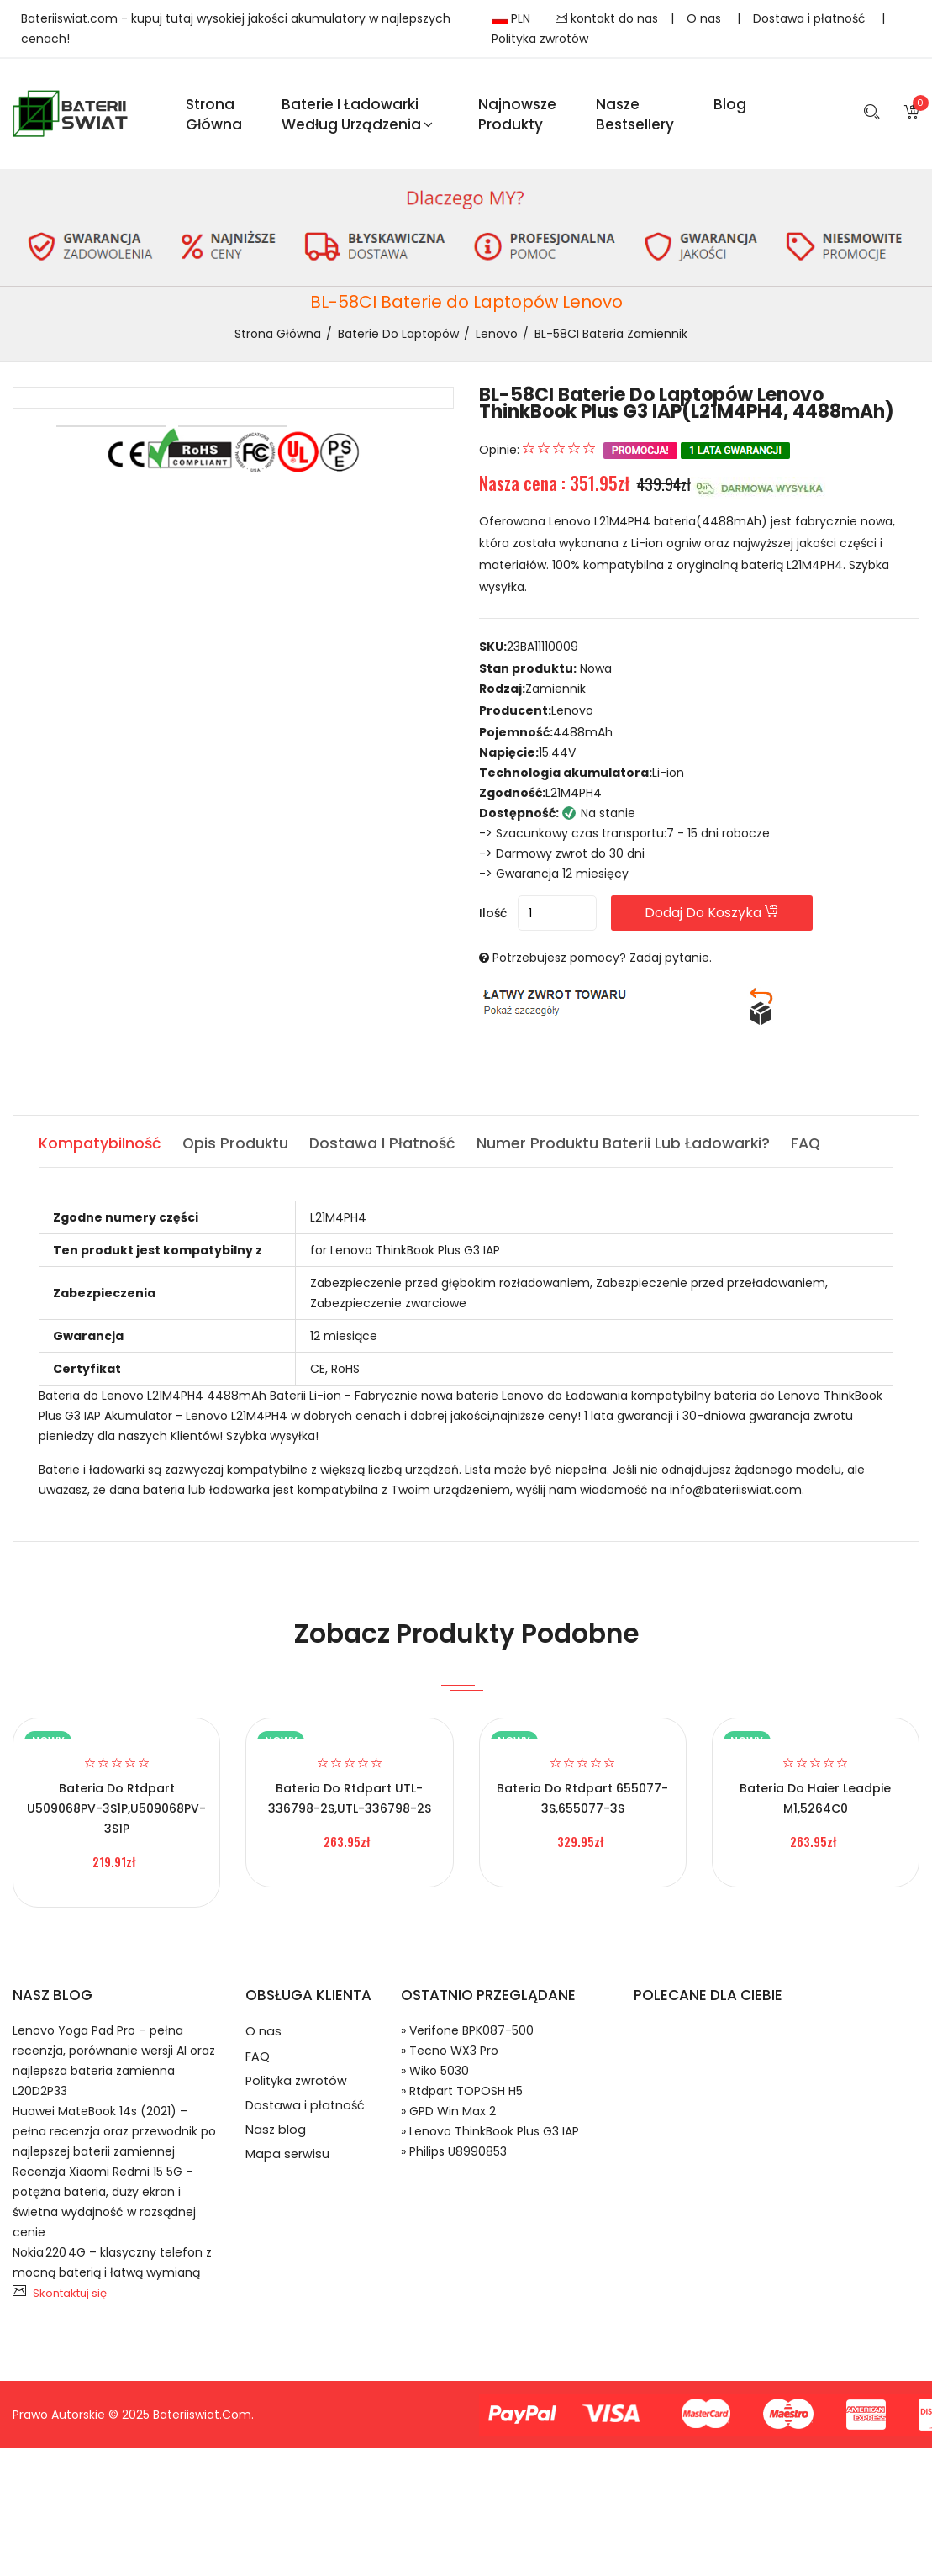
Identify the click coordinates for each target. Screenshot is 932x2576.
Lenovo (497, 338)
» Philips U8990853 (454, 2156)
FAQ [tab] (812, 1148)
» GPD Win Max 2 (448, 2116)
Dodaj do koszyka (729, 917)
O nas (705, 18)
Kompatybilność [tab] (100, 1148)
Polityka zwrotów (540, 38)
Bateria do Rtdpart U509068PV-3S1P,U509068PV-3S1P (116, 1813)
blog (729, 106)
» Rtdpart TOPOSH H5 (462, 2096)
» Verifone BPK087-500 (467, 2035)
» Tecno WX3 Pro (449, 2055)
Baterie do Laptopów (398, 338)
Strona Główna (214, 116)
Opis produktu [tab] (237, 1148)
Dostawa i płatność (811, 18)
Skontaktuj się (70, 2298)
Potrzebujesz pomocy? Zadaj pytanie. (602, 962)
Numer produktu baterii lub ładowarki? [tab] (628, 1148)
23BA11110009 (542, 651)
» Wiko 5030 (435, 2075)
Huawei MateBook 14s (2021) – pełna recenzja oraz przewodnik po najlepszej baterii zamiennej (114, 2136)
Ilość (493, 918)
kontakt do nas (607, 18)
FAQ (257, 2064)
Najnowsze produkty (517, 116)
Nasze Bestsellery (635, 116)
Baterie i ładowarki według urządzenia (357, 116)
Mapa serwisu (287, 2172)
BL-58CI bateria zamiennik (610, 338)
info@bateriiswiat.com (736, 1494)
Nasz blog (276, 2145)
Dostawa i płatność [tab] (386, 1148)
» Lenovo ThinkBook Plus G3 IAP (490, 2136)
